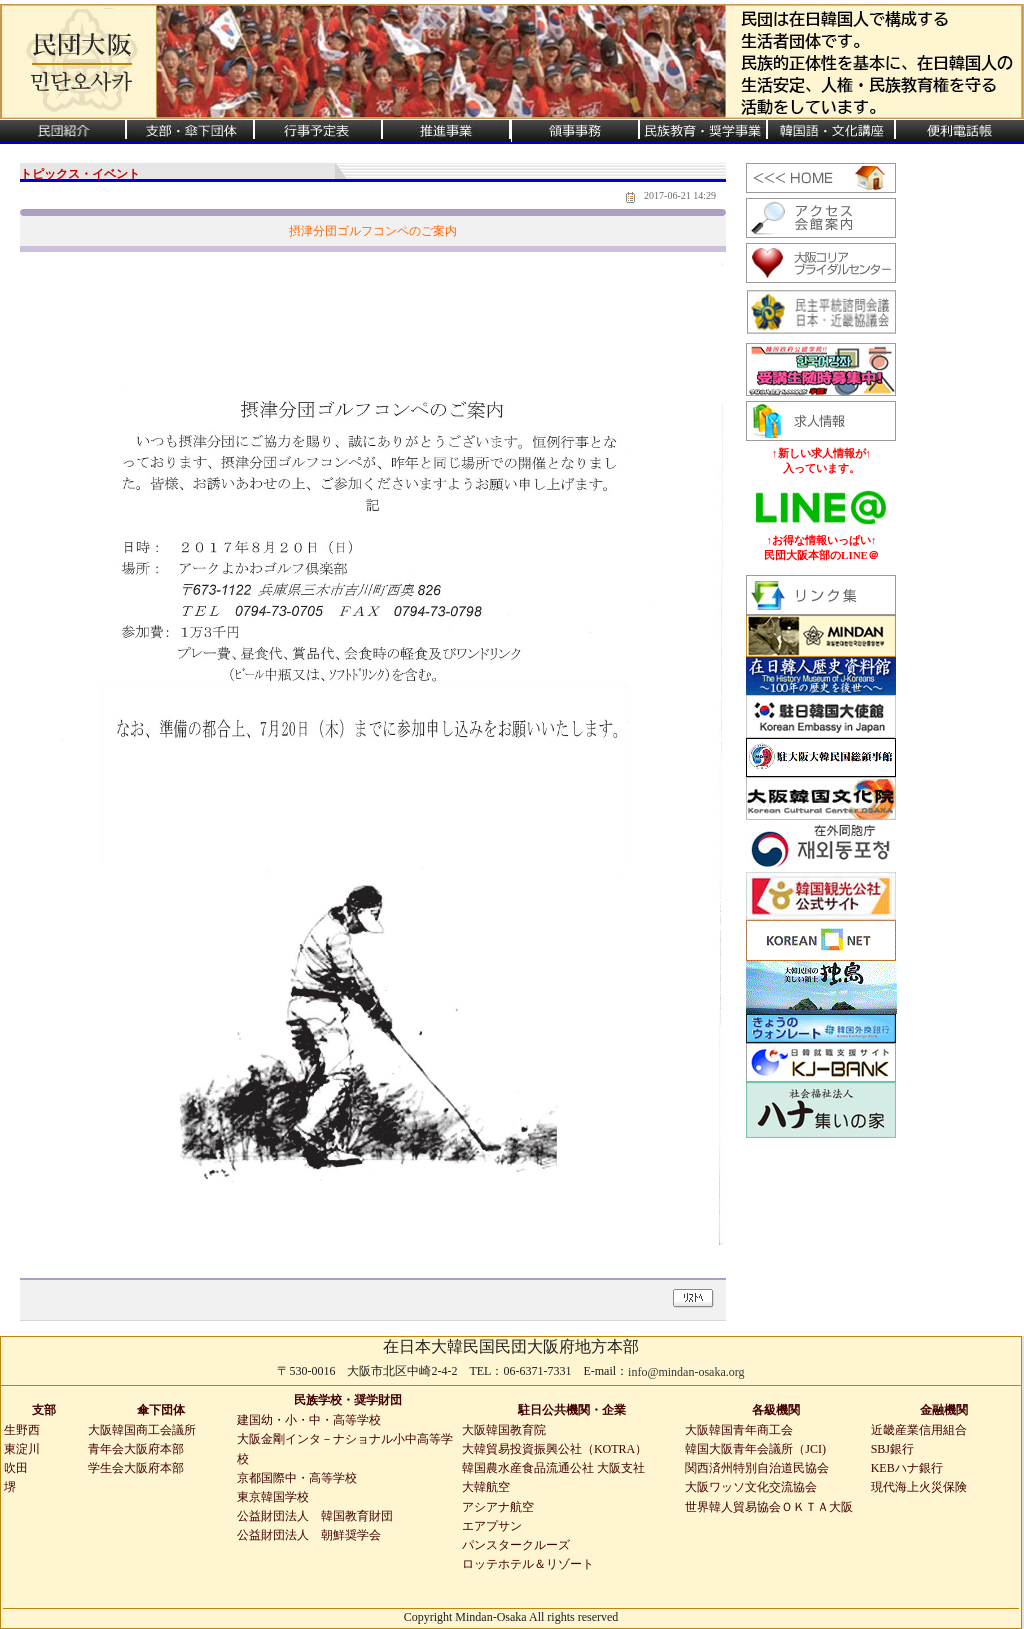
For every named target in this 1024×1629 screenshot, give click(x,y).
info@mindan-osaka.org (686, 1372)
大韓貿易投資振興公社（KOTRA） (554, 1449)
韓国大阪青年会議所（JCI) (755, 1449)
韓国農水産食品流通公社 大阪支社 (553, 1468)
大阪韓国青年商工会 (739, 1430)
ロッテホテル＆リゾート (528, 1564)
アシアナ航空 (498, 1507)
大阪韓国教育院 (504, 1430)
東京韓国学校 (273, 1497)
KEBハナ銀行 (907, 1468)
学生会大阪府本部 (136, 1468)
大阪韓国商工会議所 (142, 1430)
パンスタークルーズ (516, 1545)
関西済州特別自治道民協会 (757, 1468)
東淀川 (22, 1449)
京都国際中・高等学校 (297, 1478)
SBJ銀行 (892, 1449)
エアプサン (492, 1526)
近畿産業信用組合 (919, 1430)
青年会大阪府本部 (136, 1449)
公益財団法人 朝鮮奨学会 (309, 1535)
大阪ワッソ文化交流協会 (751, 1487)
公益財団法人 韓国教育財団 (315, 1516)
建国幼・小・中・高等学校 (309, 1420)
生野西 (22, 1430)
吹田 (16, 1468)
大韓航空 (486, 1487)
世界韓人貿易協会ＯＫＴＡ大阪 (769, 1507)
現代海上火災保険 (919, 1487)
